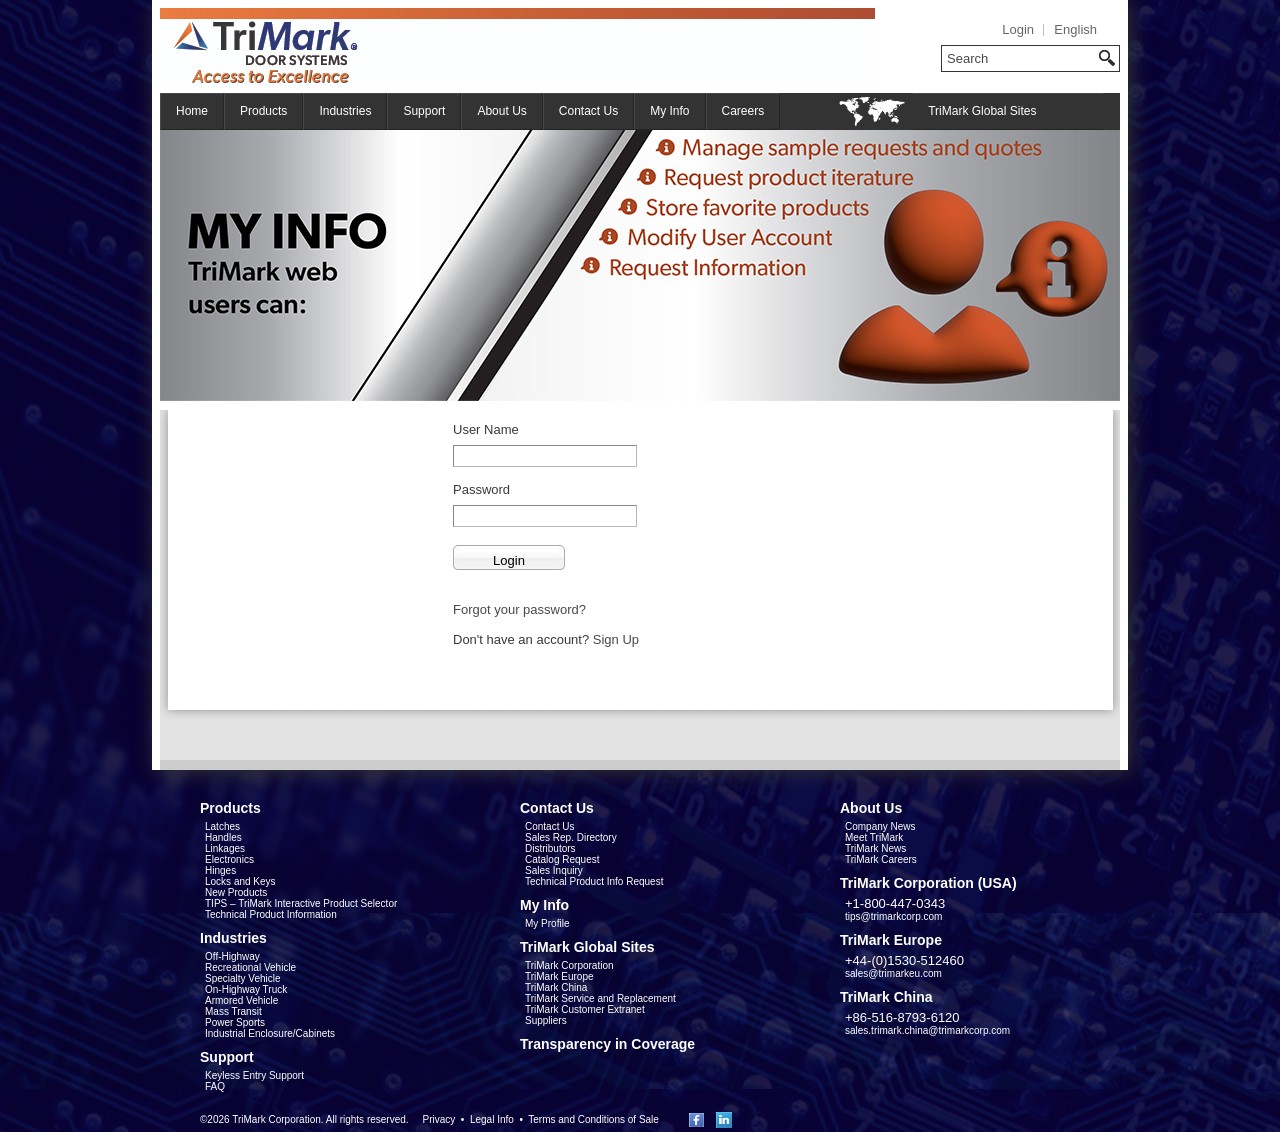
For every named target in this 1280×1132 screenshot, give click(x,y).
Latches (222, 826)
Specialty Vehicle (243, 978)
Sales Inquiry (554, 870)
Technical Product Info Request (594, 881)
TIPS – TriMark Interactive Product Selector (301, 903)
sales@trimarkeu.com (893, 973)
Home (192, 111)
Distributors (550, 848)
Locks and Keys (240, 881)
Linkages (225, 848)
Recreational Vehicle (250, 967)
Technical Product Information (271, 914)
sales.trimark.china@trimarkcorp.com (927, 1030)
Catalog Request (562, 859)
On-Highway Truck (246, 989)
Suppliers (546, 1020)
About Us (501, 111)
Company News (880, 826)
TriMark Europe (559, 976)
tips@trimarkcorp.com (893, 916)
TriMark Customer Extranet (585, 1009)
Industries (345, 111)
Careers (743, 111)
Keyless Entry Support (254, 1075)
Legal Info (492, 1119)
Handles (223, 837)
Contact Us (588, 111)
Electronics (229, 859)
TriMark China (556, 987)
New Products (236, 892)
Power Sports (235, 1022)
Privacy (438, 1119)
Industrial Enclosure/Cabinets (270, 1033)
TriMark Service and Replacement (600, 998)
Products (263, 111)
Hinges (220, 870)
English (1075, 29)
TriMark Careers (881, 859)
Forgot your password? (519, 609)
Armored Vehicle (241, 1000)
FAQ (215, 1086)
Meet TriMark (874, 837)
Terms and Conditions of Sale (593, 1119)
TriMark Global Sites (982, 111)
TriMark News (875, 848)
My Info (669, 111)
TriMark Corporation (569, 965)
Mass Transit (233, 1011)
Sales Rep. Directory (571, 837)
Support (424, 111)
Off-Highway (232, 956)
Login (1018, 29)
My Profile (547, 923)
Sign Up (616, 639)
